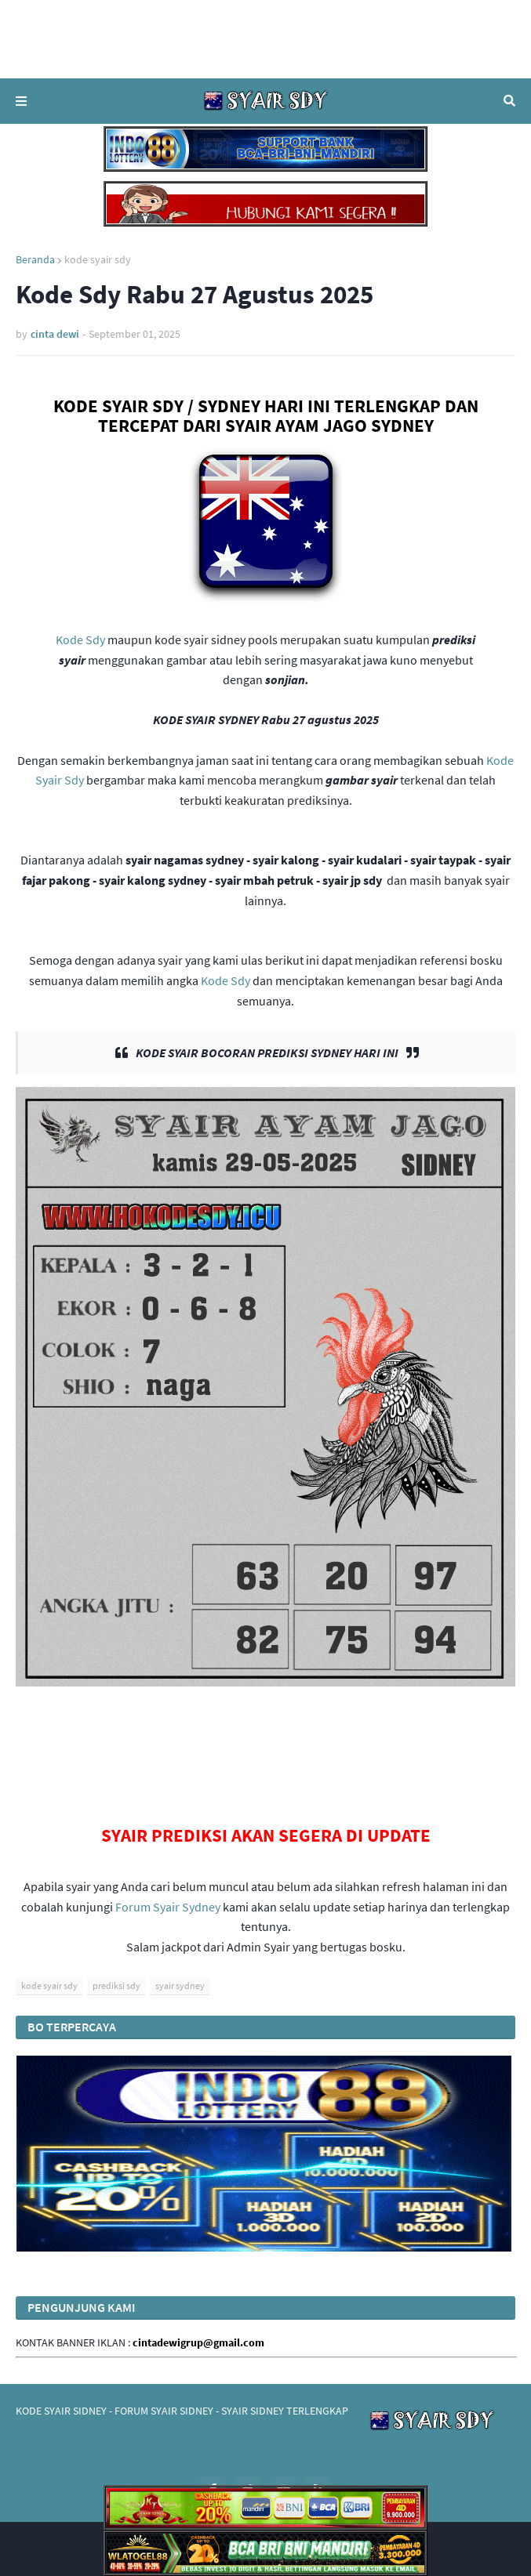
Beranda (35, 259)
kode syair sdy (97, 259)
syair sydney (180, 1985)
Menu (21, 101)
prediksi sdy (116, 1985)
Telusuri (509, 101)
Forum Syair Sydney (167, 1907)
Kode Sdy (80, 639)
